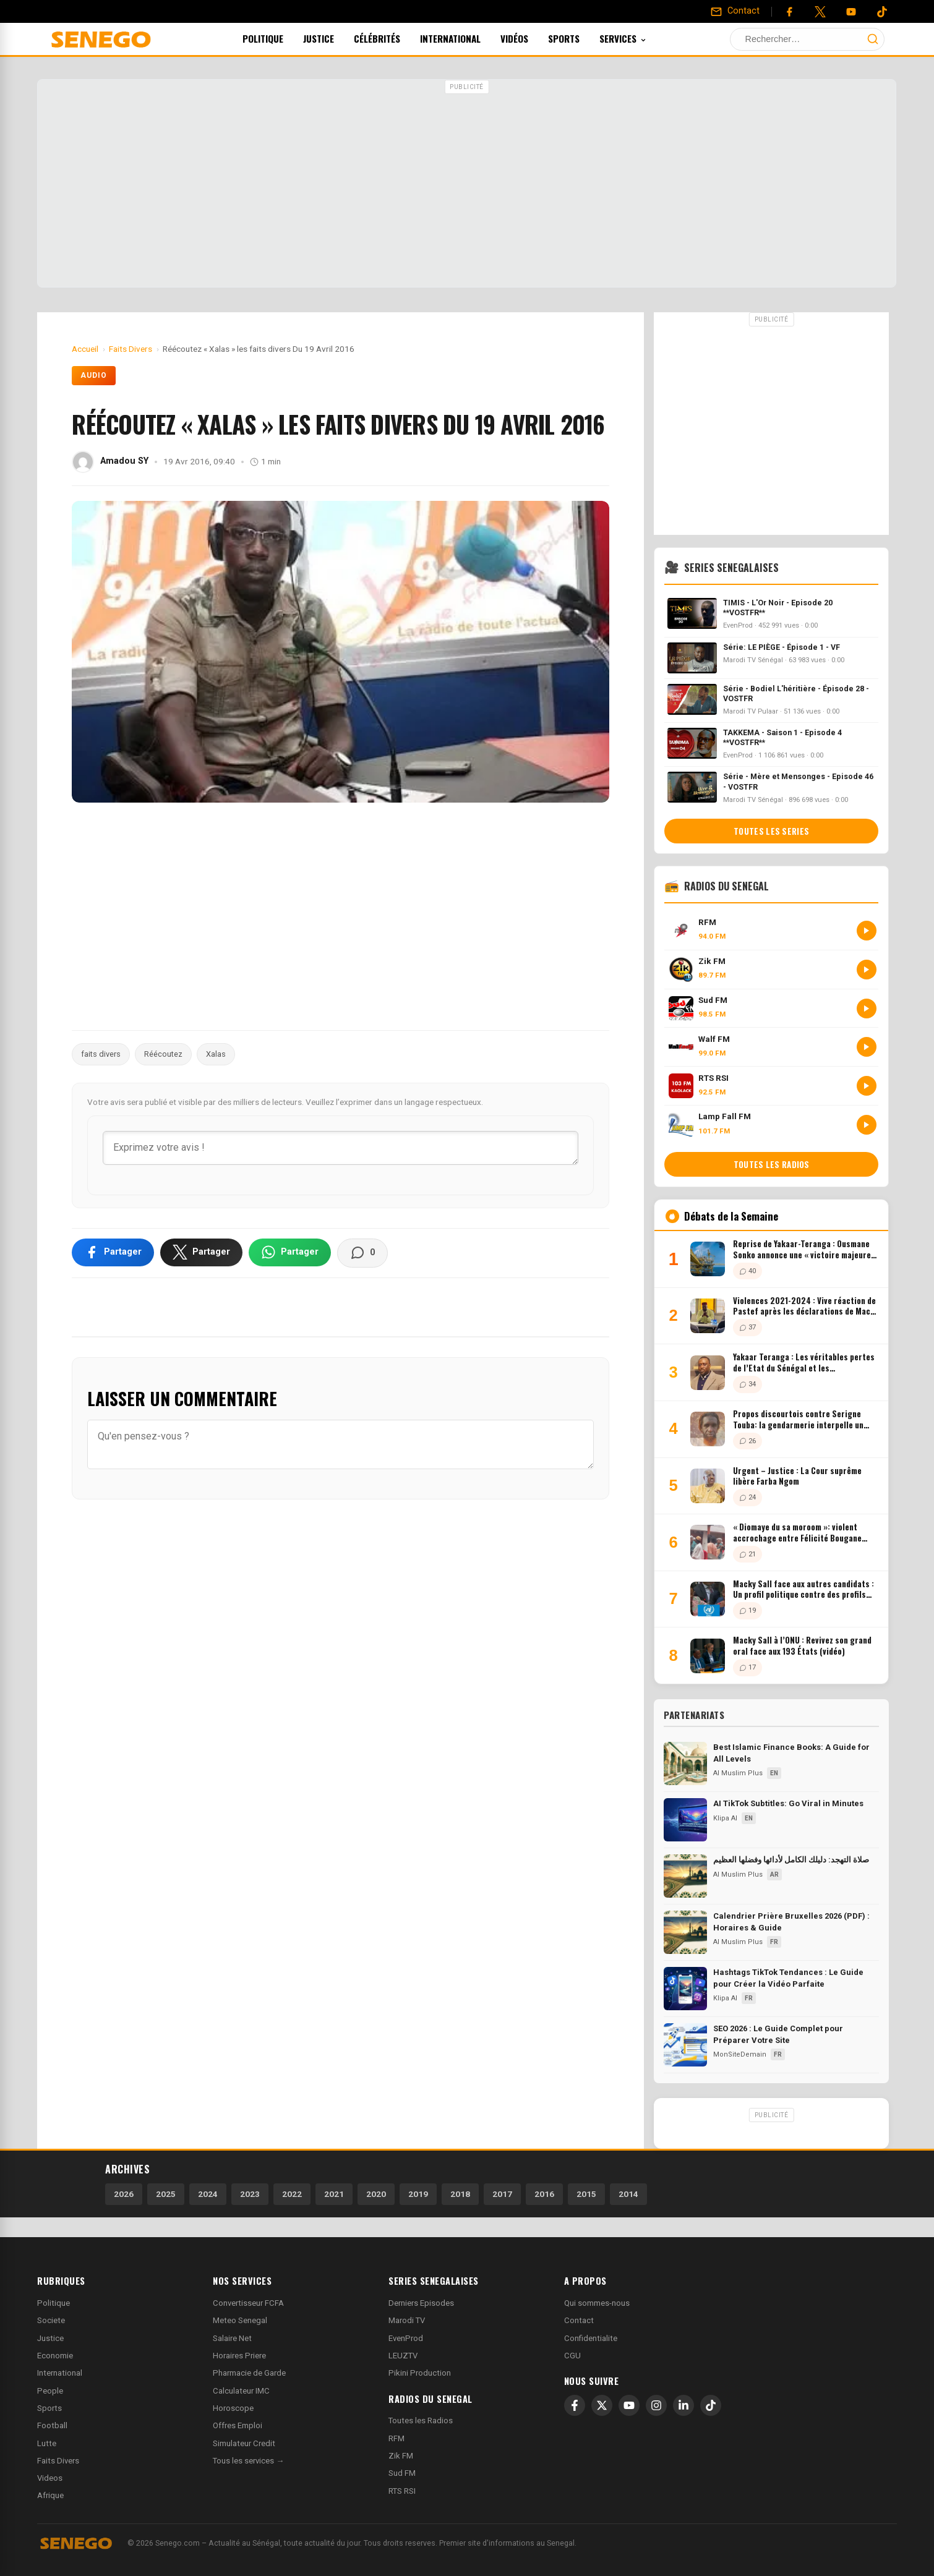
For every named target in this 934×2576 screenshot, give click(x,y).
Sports (580, 38)
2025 (166, 2194)
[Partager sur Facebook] (113, 1252)
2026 (124, 2194)
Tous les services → (248, 2460)
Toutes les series (771, 831)
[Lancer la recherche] (873, 39)
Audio (93, 375)
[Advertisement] (467, 184)
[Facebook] (789, 11)
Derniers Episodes (421, 2303)
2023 (250, 2194)
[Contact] (735, 11)
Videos (49, 2478)
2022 (292, 2194)
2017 (502, 2194)
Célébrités (394, 38)
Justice (335, 38)
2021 (334, 2194)
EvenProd (405, 2338)
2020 (376, 2194)
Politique (279, 38)
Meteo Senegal (240, 2320)
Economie (55, 2355)
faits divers (101, 1054)
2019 (418, 2194)
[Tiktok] (882, 11)
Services (639, 38)
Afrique (50, 2495)
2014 (628, 2194)
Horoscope (233, 2408)
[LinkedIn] (683, 2405)
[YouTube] (851, 11)
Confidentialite (590, 2338)
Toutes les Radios (420, 2420)
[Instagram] (656, 2405)
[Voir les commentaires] (362, 1253)
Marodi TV (406, 2320)
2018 (460, 2194)
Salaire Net (232, 2338)
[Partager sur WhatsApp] (290, 1252)
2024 (208, 2194)
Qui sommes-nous (597, 2303)
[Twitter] (820, 11)
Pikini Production (419, 2373)
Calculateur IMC (241, 2390)
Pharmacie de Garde (249, 2373)
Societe (51, 2320)
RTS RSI (402, 2491)
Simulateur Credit (244, 2443)
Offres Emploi (237, 2425)
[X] (601, 2405)
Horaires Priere (239, 2355)
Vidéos (531, 38)
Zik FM (400, 2455)
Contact (579, 2320)
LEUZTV (403, 2355)
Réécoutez (163, 1054)
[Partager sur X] (201, 1252)
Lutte (46, 2443)
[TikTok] (710, 2405)
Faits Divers (58, 2460)
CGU (572, 2355)
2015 (586, 2194)
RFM (396, 2438)
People (50, 2390)
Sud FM (402, 2473)
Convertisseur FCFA (248, 2303)
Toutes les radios (772, 1164)
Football (52, 2425)
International (467, 38)
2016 (544, 2194)
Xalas (216, 1054)
